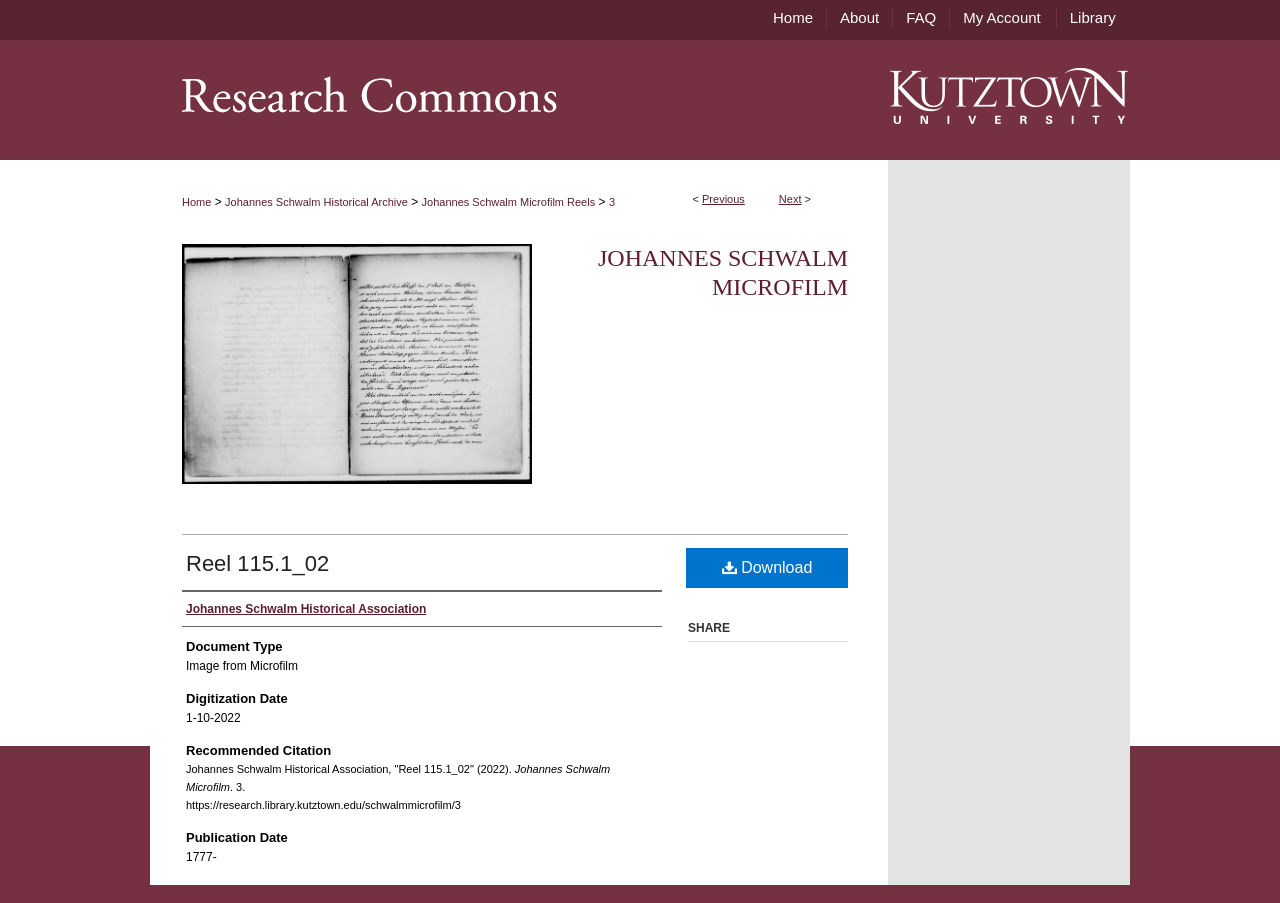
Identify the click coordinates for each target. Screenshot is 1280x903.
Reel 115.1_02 (257, 563)
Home (196, 202)
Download (767, 567)
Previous (723, 199)
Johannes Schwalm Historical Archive (316, 202)
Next (790, 199)
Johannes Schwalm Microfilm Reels (509, 202)
